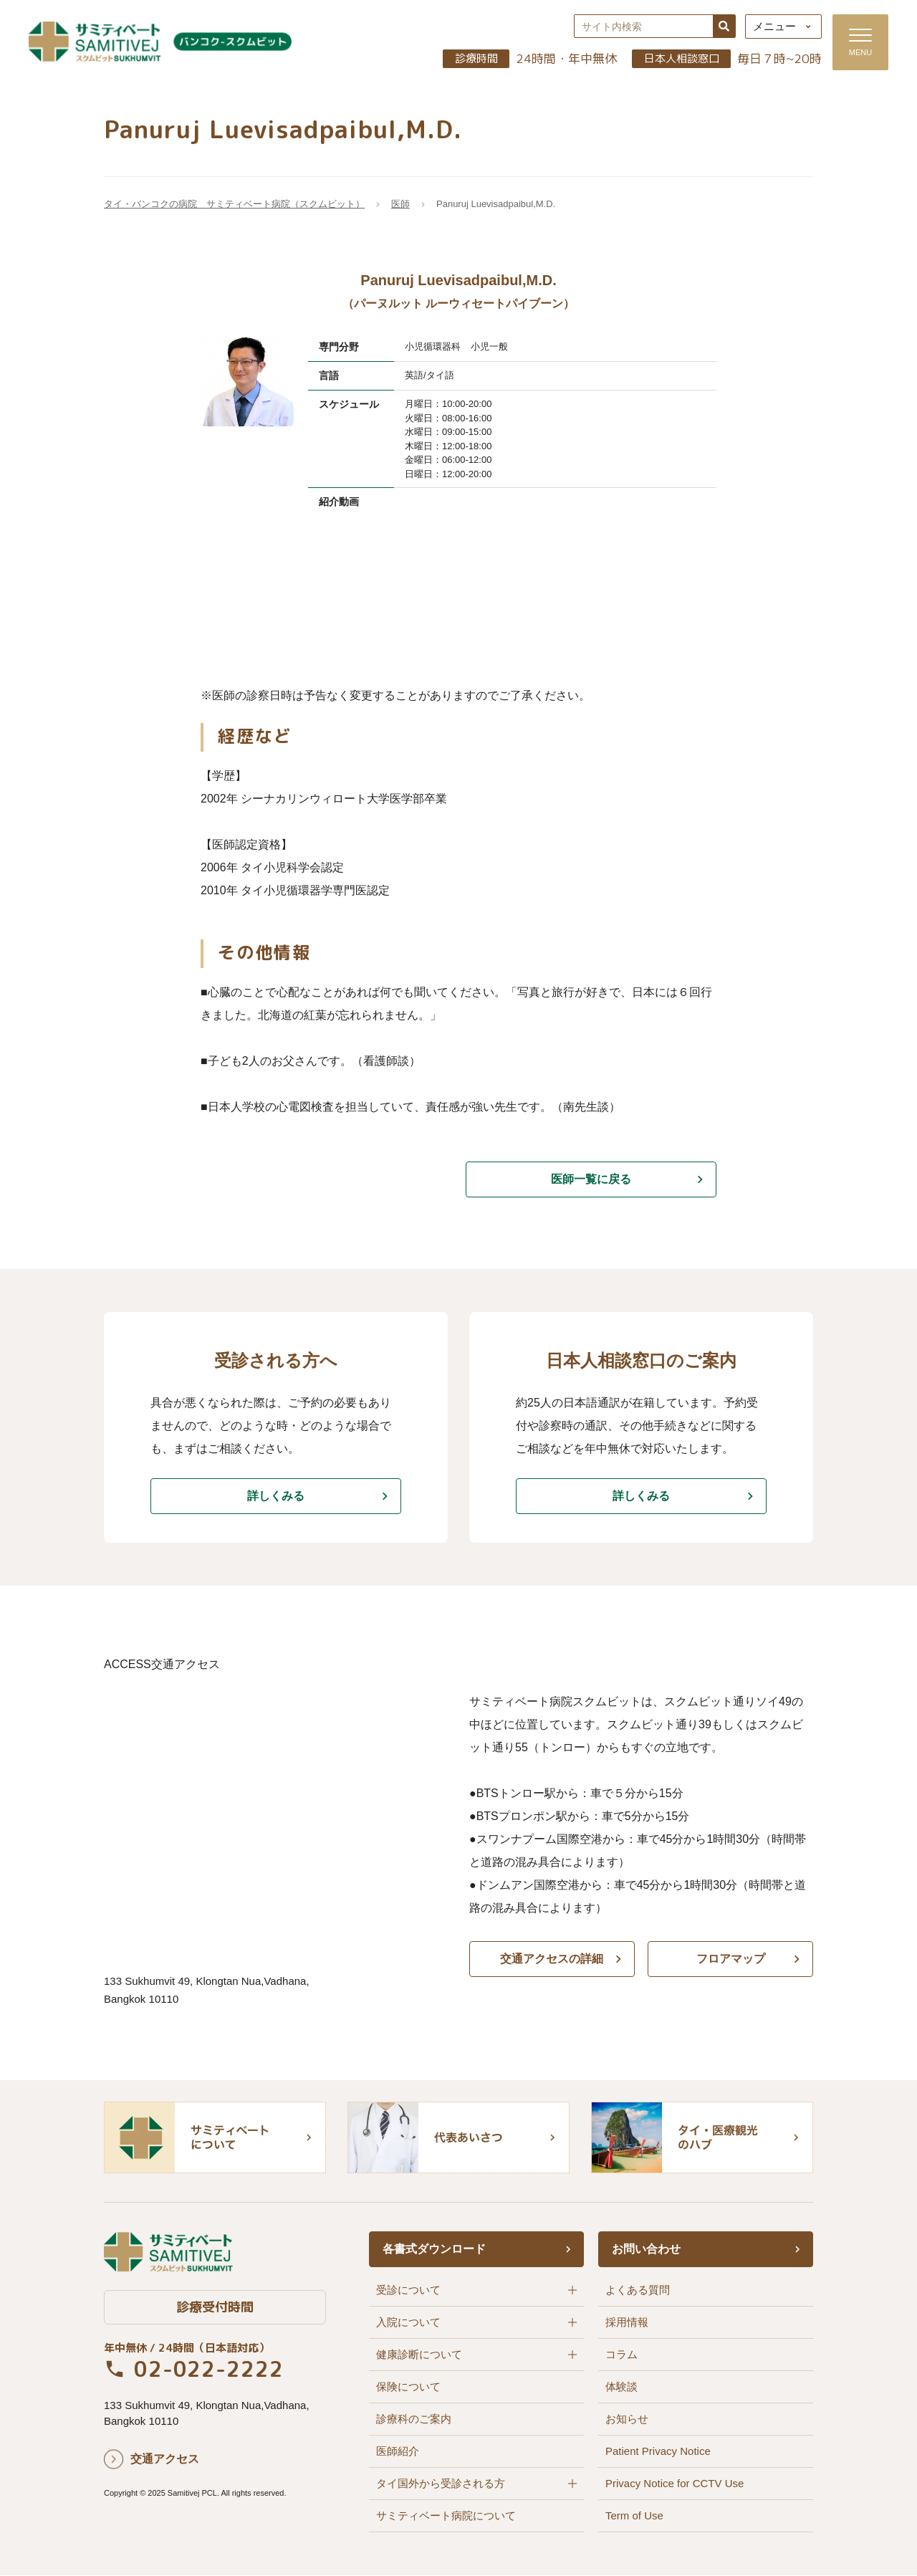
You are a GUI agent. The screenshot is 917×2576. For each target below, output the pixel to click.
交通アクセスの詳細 (551, 1959)
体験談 (621, 2387)
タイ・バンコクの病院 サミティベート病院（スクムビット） (234, 204)
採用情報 (626, 2323)
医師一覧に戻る (591, 1180)
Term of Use (634, 2516)
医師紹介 (397, 2452)
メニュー (774, 27)
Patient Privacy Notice (658, 2452)
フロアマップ (730, 1959)
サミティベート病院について (446, 2516)
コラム (621, 2355)
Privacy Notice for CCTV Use (674, 2484)
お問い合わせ (646, 2250)
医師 (400, 204)
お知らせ (626, 2419)
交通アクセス (164, 2459)
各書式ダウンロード (434, 2250)
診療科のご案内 (413, 2419)
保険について (408, 2387)
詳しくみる (275, 1496)
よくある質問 (637, 2290)
